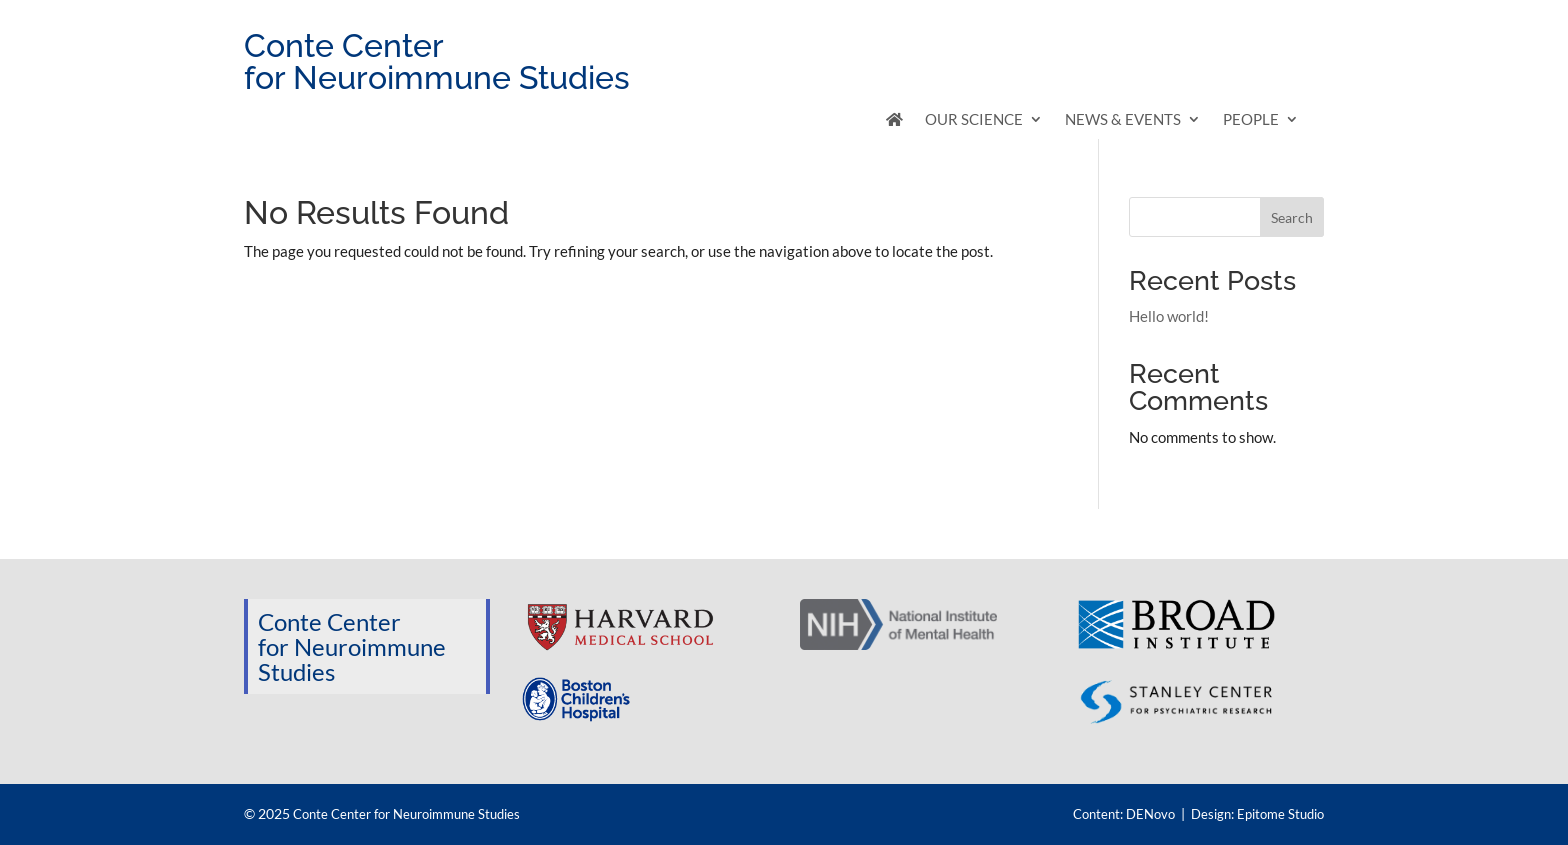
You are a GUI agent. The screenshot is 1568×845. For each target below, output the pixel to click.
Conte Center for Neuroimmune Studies (406, 814)
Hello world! (1169, 316)
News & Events (1123, 120)
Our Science (974, 120)
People (1251, 120)
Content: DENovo (1124, 814)
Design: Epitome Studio (1257, 814)
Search (1292, 217)
